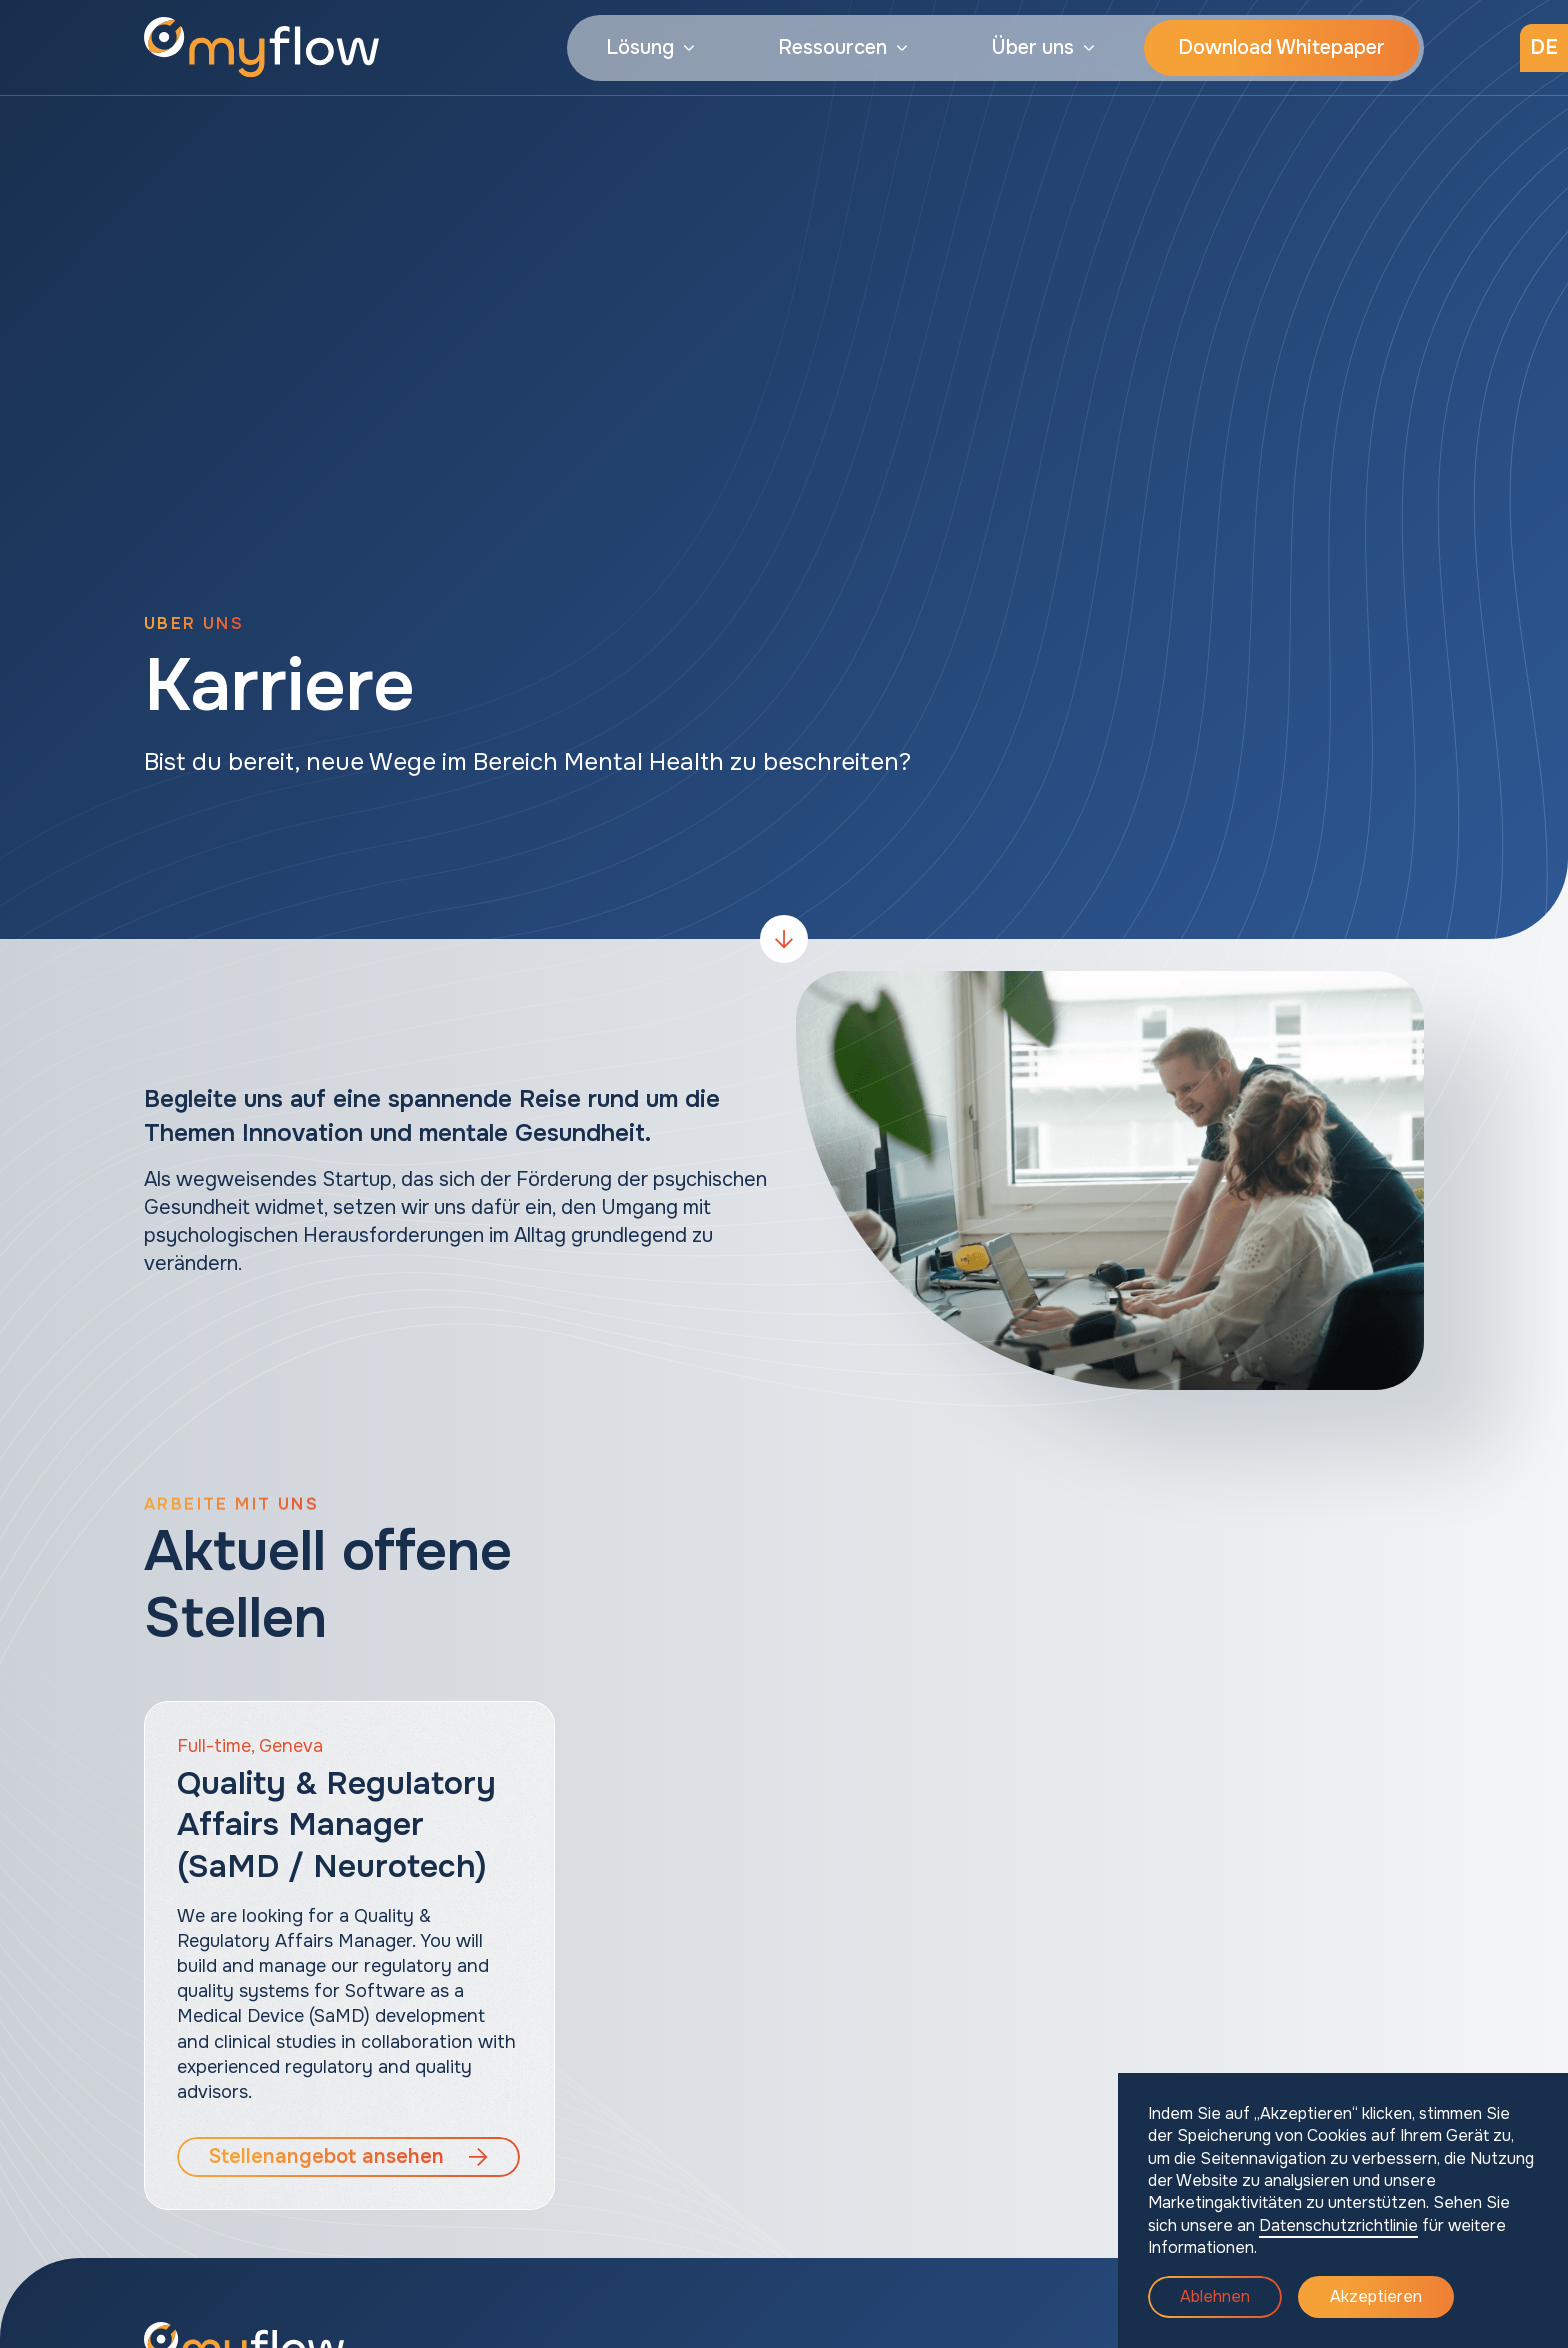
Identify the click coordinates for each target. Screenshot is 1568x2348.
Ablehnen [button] (1215, 2296)
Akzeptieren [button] (1376, 2296)
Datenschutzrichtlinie (1338, 2225)
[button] (650, 48)
